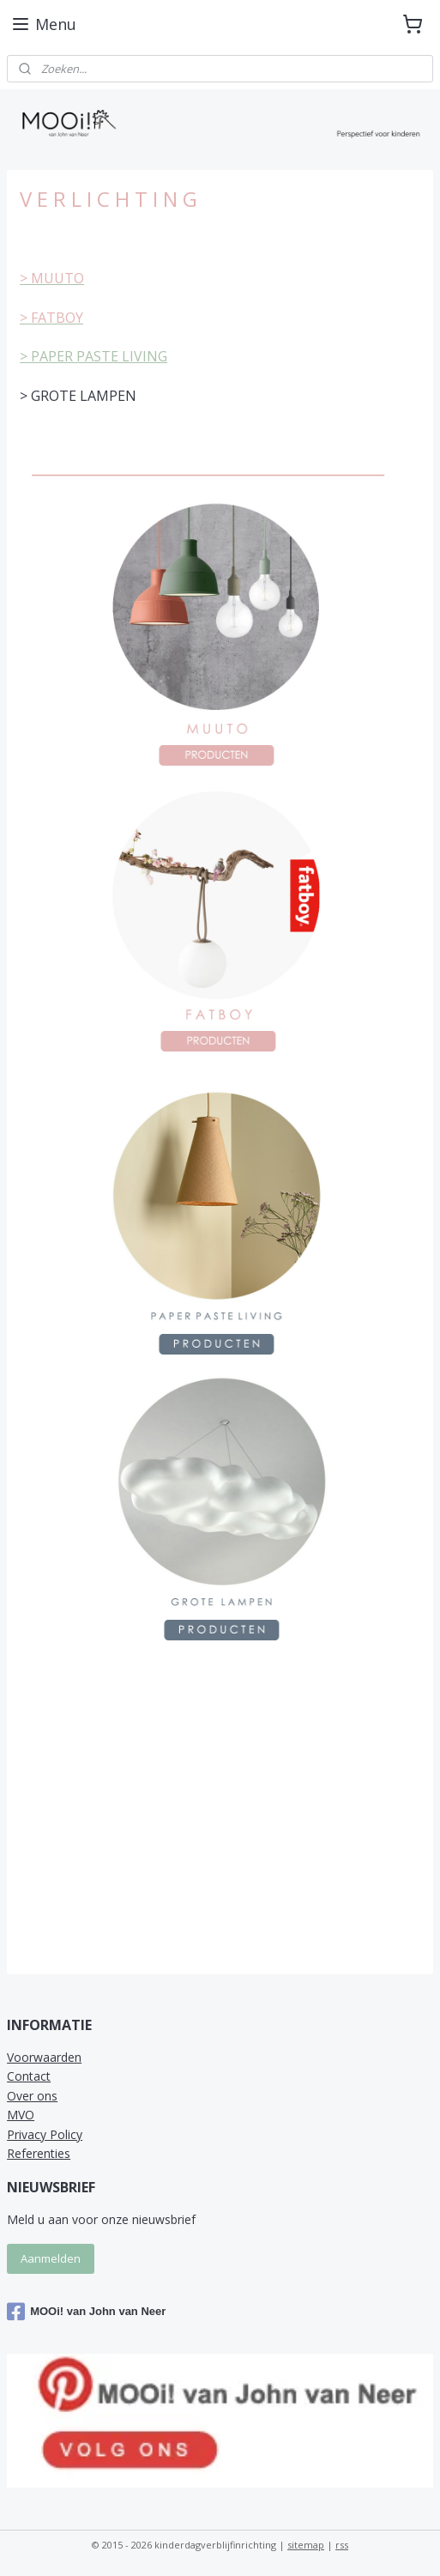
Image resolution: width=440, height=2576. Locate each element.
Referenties (38, 2153)
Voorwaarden (44, 2057)
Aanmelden (51, 2258)
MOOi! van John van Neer (86, 2311)
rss (341, 2544)
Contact (29, 2076)
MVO (20, 2114)
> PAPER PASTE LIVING (93, 357)
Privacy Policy (44, 2134)
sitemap (305, 2544)
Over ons (32, 2096)
